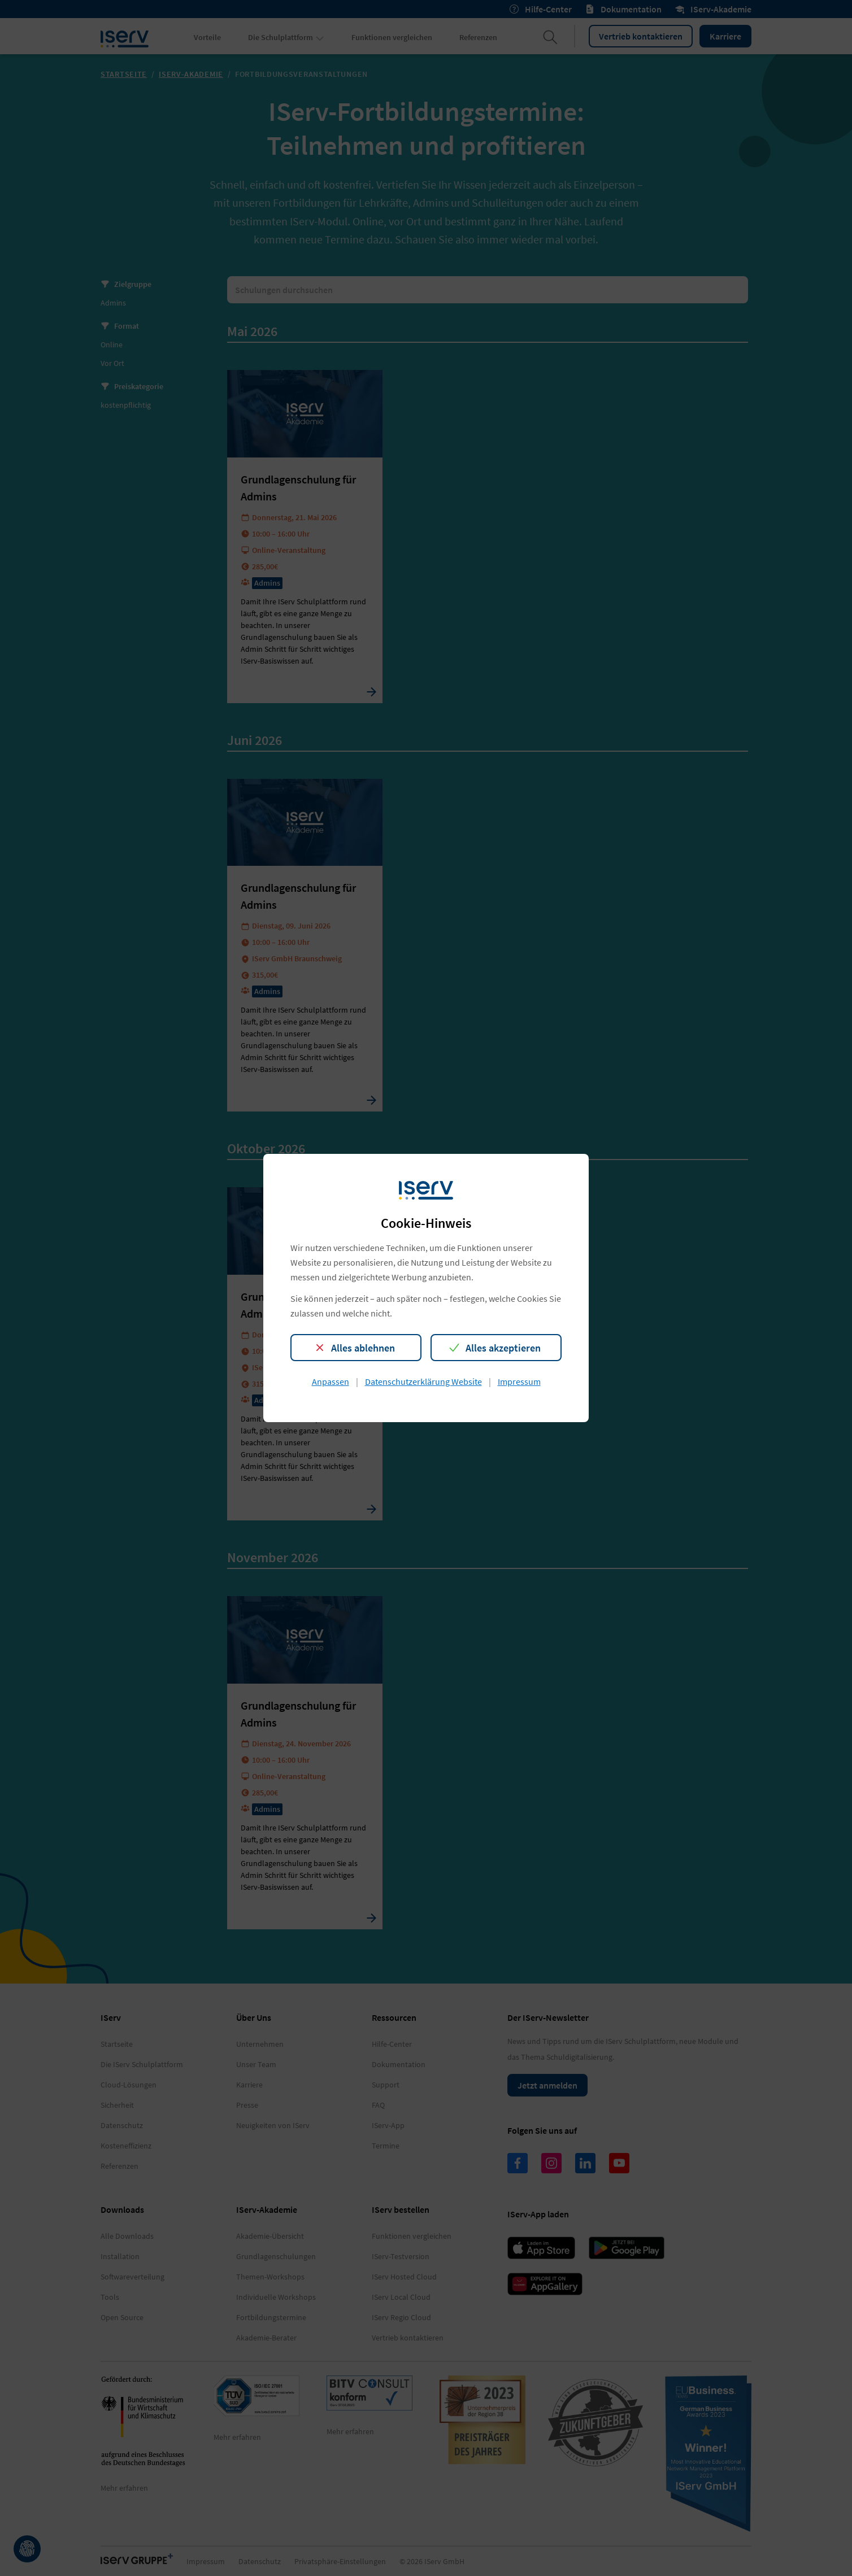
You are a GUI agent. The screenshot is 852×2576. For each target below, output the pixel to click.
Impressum (519, 1381)
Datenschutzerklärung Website (423, 1381)
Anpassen (330, 1381)
